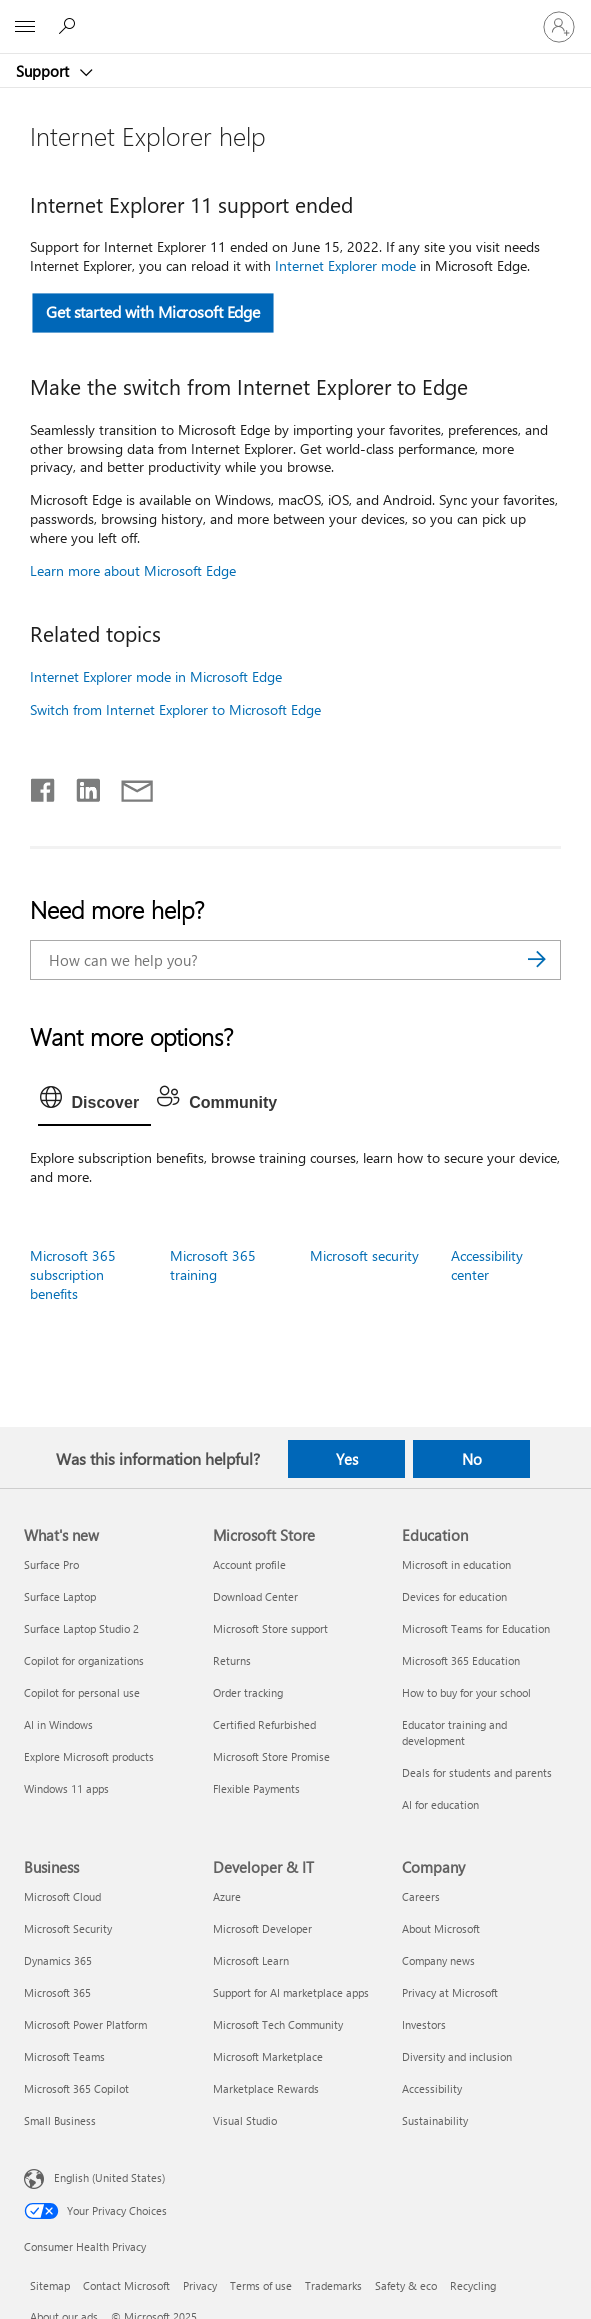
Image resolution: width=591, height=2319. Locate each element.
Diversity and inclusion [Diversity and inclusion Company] (457, 2056)
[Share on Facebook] (44, 786)
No (472, 1459)
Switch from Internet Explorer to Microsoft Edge (175, 709)
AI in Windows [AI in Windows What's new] (58, 1724)
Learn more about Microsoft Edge (133, 570)
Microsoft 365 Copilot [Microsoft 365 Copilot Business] (76, 2088)
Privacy (200, 2285)
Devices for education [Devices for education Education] (454, 1596)
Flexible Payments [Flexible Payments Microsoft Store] (256, 1788)
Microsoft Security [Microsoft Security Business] (68, 1928)
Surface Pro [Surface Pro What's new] (51, 1564)
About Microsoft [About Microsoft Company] (441, 1928)
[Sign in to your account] (559, 27)
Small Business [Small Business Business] (60, 2120)
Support (44, 71)
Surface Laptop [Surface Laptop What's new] (60, 1596)
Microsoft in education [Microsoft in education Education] (456, 1564)
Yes (347, 1459)
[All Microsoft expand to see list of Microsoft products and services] (25, 27)
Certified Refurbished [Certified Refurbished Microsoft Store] (264, 1724)
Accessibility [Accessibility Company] (432, 2088)
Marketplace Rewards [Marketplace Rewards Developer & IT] (266, 2088)
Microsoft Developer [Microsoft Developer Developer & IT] (262, 1928)
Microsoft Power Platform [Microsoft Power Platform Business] (85, 2024)
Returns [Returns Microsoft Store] (232, 1660)
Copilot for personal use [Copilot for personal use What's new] (82, 1692)
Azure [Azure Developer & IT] (227, 1896)
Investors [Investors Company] (424, 2024)
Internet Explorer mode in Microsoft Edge (156, 676)
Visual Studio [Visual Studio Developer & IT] (245, 2120)
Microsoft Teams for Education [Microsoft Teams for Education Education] (476, 1628)
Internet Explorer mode (347, 265)
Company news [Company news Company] (438, 1960)
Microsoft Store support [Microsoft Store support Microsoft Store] (270, 1628)
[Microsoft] (295, 15)
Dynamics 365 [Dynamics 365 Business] (58, 1960)
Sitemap (50, 2285)
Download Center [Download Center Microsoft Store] (255, 1596)
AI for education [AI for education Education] (440, 1804)
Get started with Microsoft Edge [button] (153, 312)
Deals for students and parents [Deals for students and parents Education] (477, 1772)
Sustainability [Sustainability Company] (435, 2120)
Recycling (473, 2285)
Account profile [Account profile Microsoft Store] (249, 1564)
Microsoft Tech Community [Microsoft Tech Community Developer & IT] (278, 2024)
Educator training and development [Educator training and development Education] (454, 1732)
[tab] (95, 1103)
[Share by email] (128, 786)
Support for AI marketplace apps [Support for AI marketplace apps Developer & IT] (291, 1992)
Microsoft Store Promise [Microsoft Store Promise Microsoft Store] (271, 1756)
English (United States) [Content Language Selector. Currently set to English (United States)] (109, 2177)
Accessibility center (487, 1265)
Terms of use (261, 2285)
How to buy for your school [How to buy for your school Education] (466, 1692)
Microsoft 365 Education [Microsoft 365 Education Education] (461, 1660)
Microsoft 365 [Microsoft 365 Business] (57, 1992)
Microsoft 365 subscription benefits (73, 1274)
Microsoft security (364, 1255)
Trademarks (333, 2285)
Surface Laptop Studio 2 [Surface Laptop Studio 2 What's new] (81, 1628)
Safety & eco (406, 2285)
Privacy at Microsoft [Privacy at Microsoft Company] (450, 1992)
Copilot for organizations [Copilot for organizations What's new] (84, 1660)
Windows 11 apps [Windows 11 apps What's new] (66, 1788)
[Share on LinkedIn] (80, 786)
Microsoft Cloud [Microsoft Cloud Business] (62, 1896)
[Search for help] (70, 26)
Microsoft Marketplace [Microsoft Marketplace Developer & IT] (268, 2056)
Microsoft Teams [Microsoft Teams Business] (64, 2056)
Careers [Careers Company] (421, 1896)
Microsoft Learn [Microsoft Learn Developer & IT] (251, 1960)
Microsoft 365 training (213, 1265)
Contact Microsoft (126, 2285)
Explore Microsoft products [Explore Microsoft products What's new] (89, 1756)
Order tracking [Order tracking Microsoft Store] (248, 1692)
